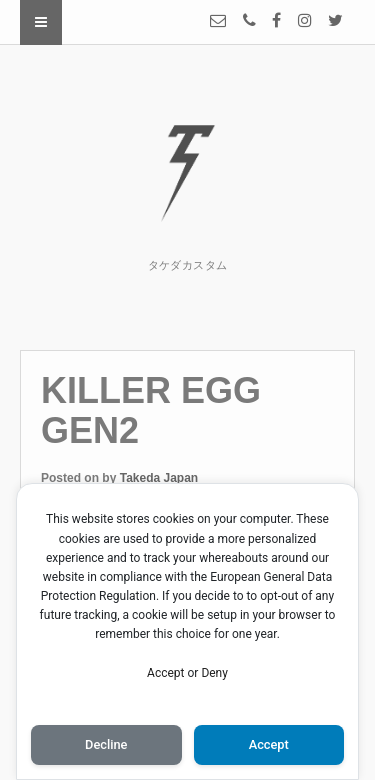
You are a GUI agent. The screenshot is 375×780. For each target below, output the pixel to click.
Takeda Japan (159, 478)
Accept (165, 673)
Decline (106, 744)
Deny (214, 673)
